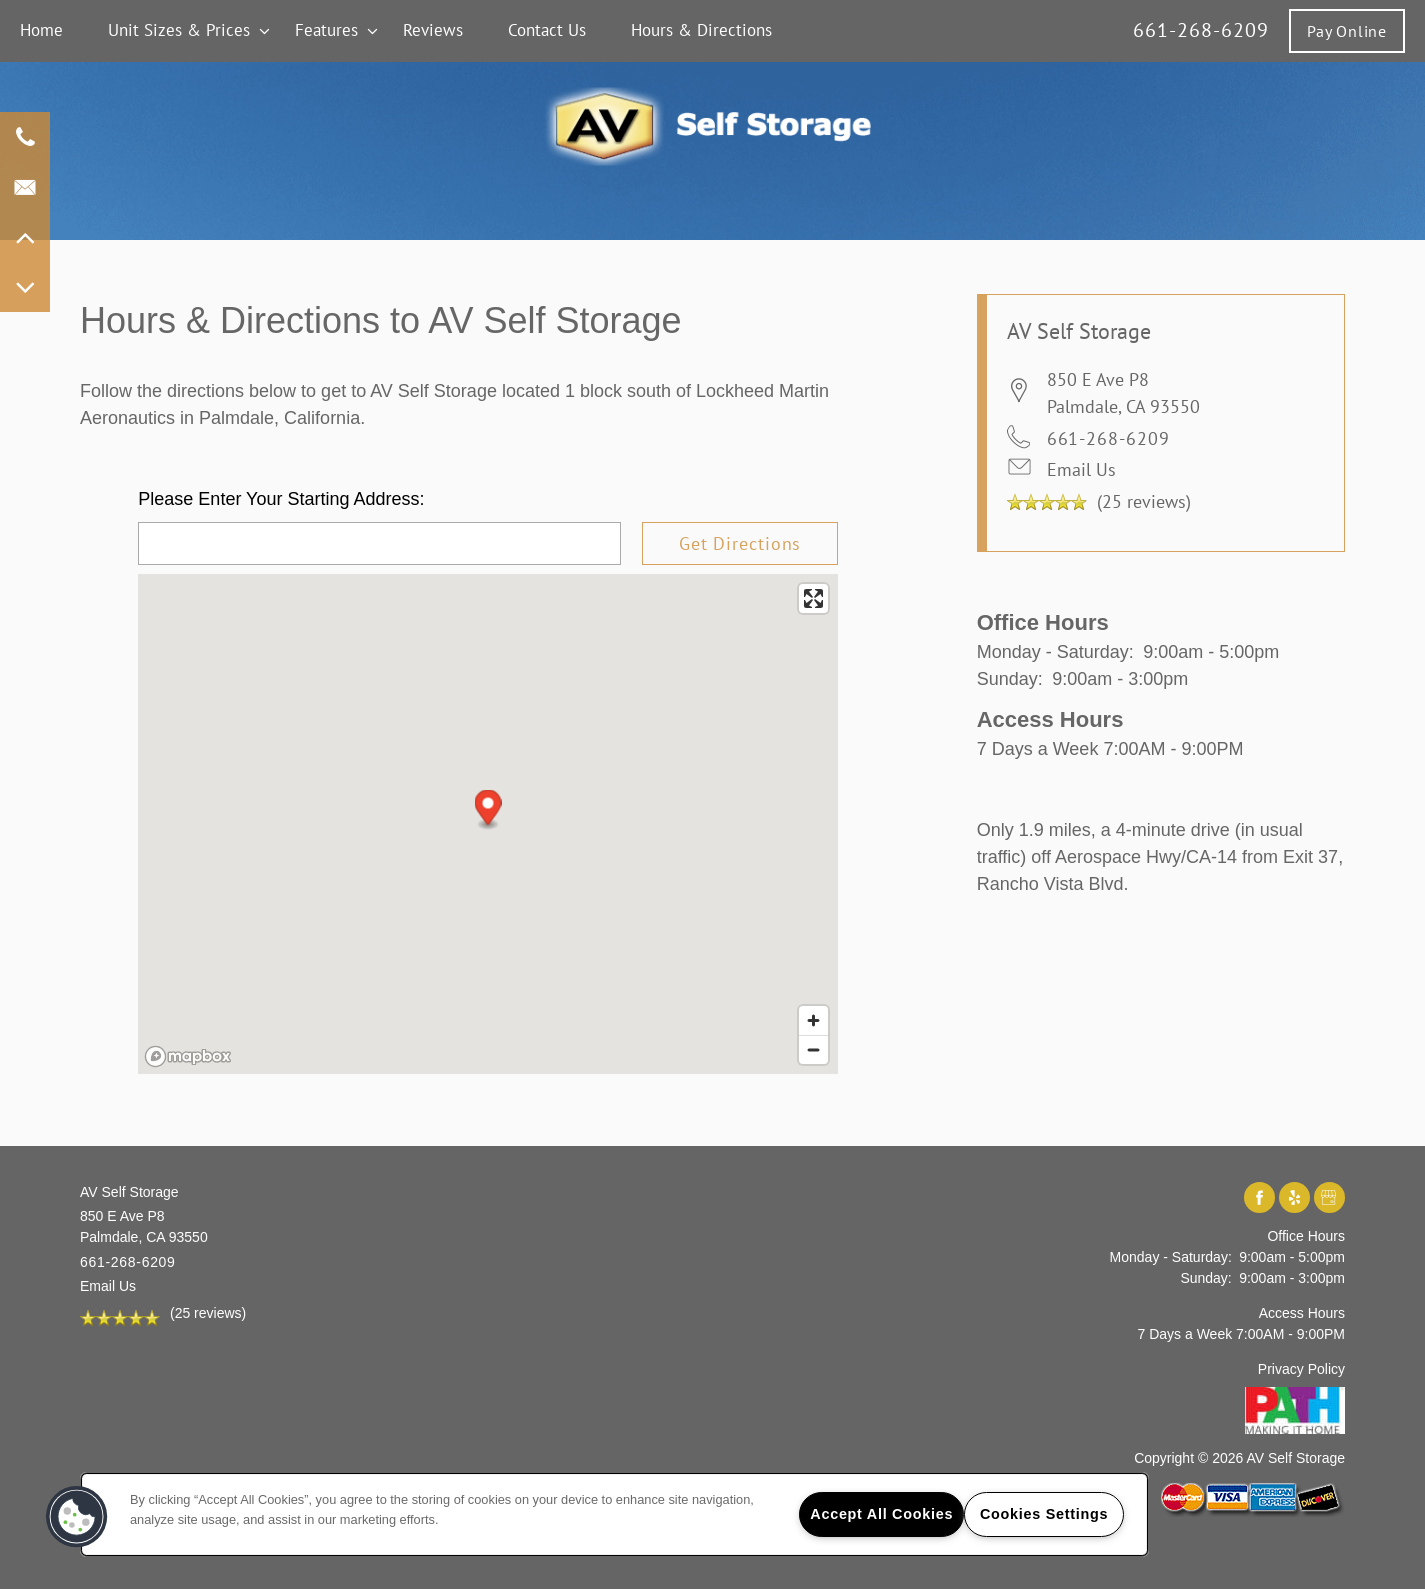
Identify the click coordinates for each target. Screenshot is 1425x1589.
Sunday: (1010, 679)
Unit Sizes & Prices (179, 30)
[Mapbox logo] (188, 1056)
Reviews (433, 30)
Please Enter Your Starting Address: (281, 499)
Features (326, 30)
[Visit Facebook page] (1259, 1198)
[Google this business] (1329, 1198)
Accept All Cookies (881, 1514)
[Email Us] (25, 187)
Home (41, 30)
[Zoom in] (813, 1020)
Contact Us (547, 30)
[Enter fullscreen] (813, 598)
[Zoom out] (813, 1049)
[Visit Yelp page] (1294, 1198)
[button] (1347, 31)
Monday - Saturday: (1055, 652)
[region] (614, 1514)
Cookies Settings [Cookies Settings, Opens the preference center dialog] (1044, 1514)
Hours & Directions (701, 30)
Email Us (1081, 469)
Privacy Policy (1301, 1369)
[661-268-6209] (25, 137)
